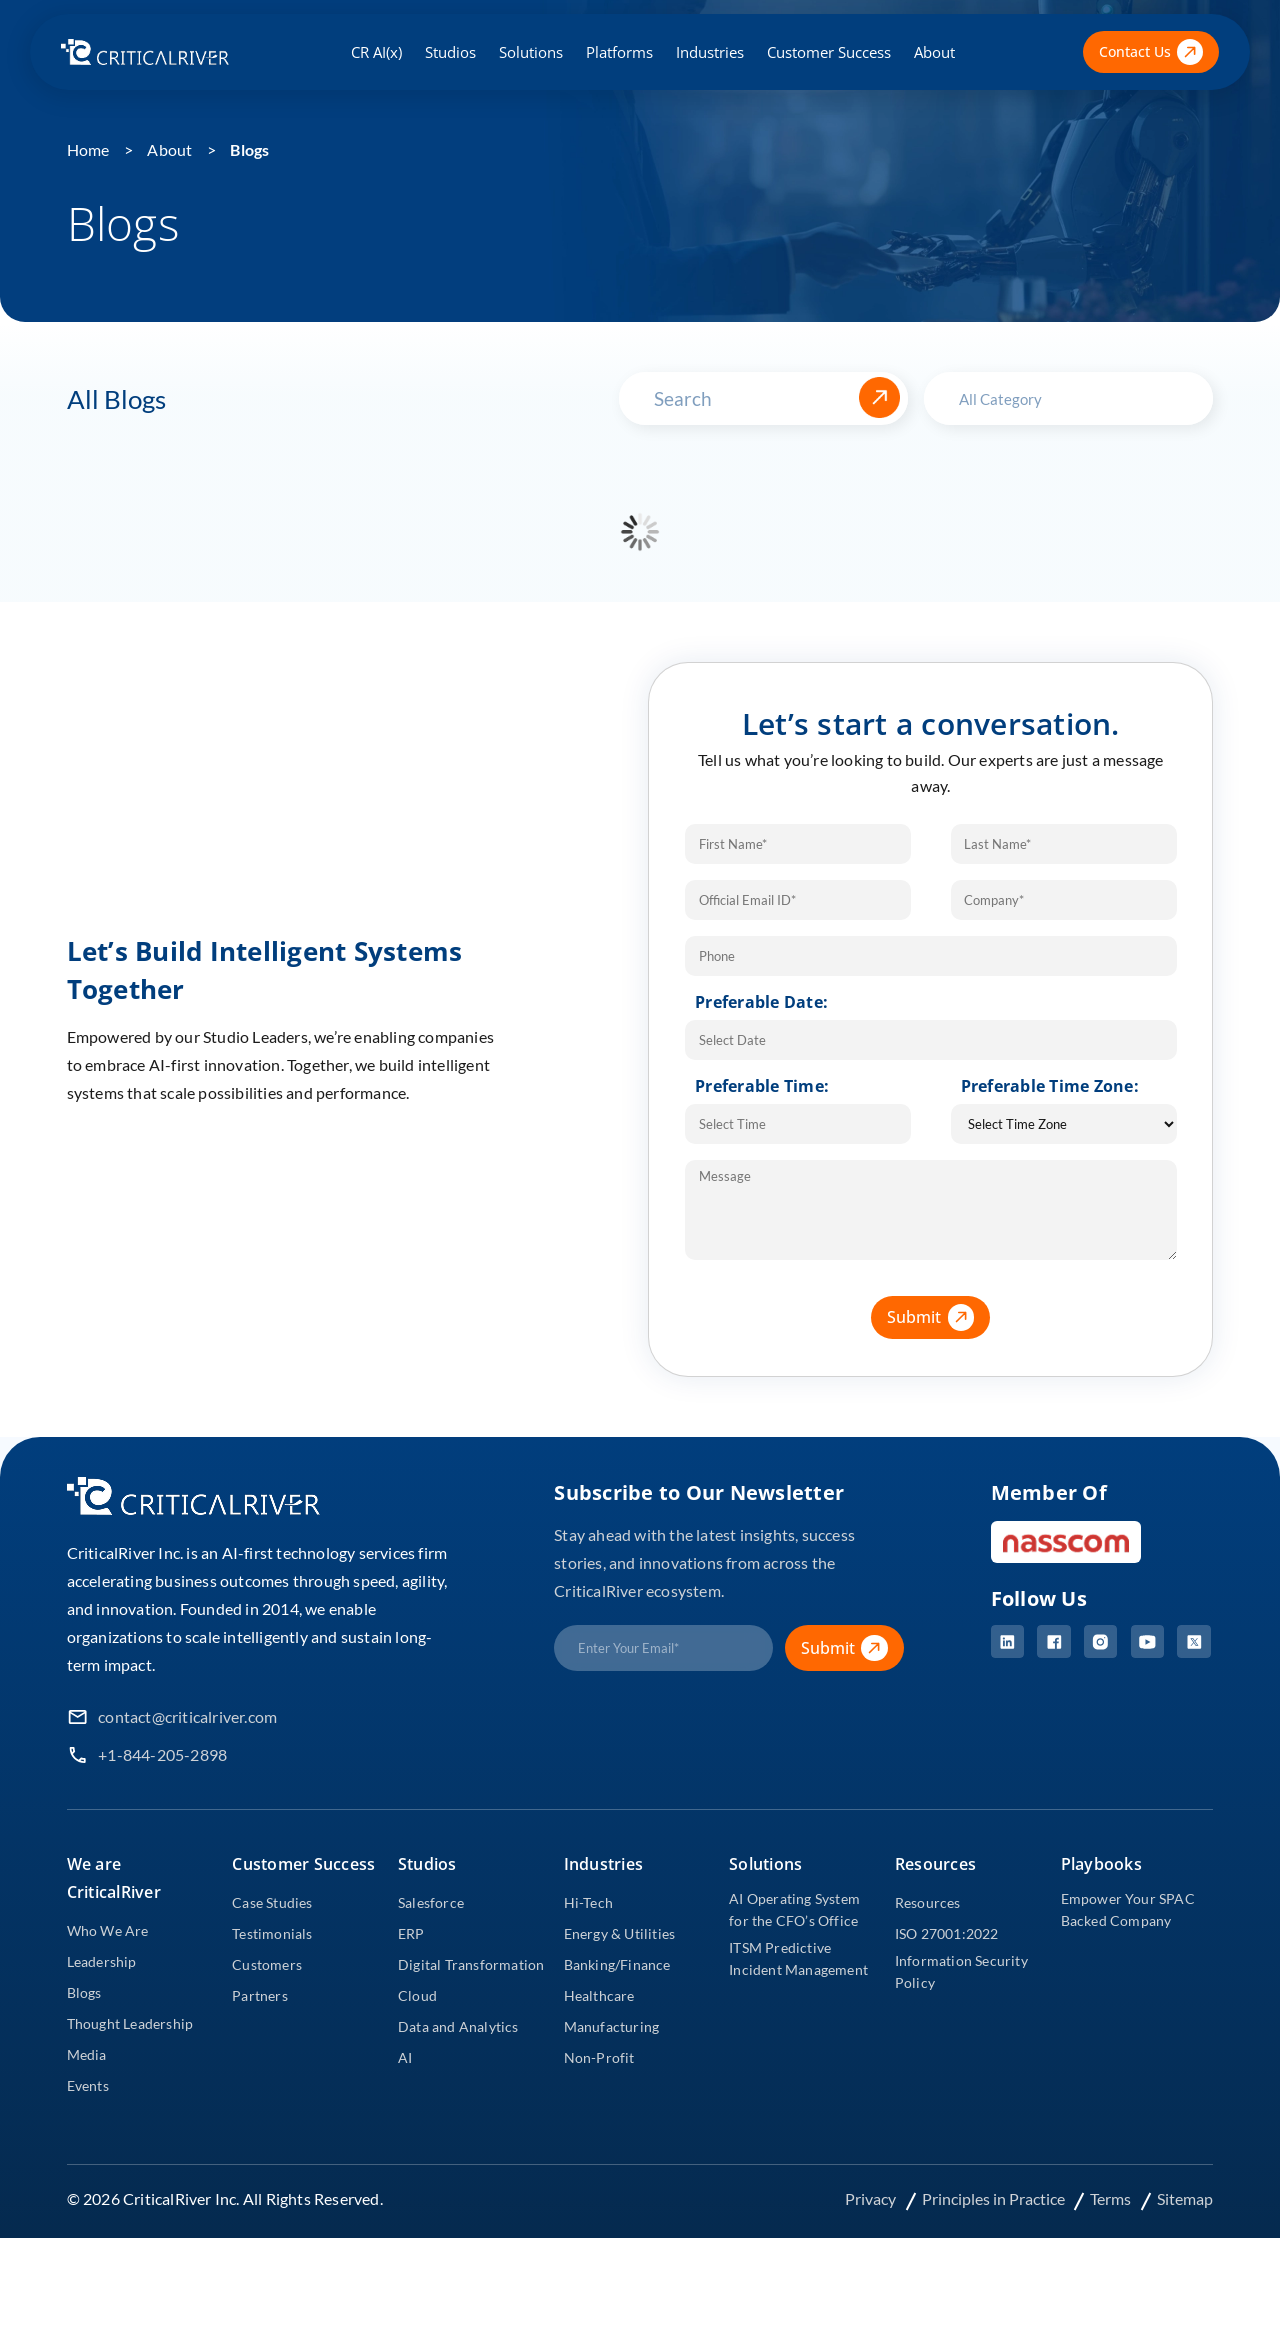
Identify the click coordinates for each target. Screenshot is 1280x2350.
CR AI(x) (376, 52)
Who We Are (108, 1930)
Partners (260, 1995)
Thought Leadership (130, 2023)
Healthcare (599, 1995)
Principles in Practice (994, 2198)
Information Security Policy (961, 1971)
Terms (1112, 2198)
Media (87, 2054)
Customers (267, 1964)
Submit (939, 1317)
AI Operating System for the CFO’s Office (794, 1909)
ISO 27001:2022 (947, 1933)
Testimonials (272, 1933)
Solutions (531, 52)
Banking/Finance (617, 1964)
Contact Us (1151, 52)
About (934, 52)
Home (88, 149)
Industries (710, 52)
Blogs (249, 149)
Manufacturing (612, 2026)
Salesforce (431, 1902)
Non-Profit (599, 2057)
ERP (411, 1933)
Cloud (417, 1995)
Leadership (102, 1961)
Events (88, 2085)
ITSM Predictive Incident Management (798, 1958)
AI (405, 2057)
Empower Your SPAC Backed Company (1128, 1909)
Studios (450, 52)
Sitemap (1185, 2198)
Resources (928, 1902)
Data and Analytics (458, 2026)
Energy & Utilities (620, 1933)
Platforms (619, 52)
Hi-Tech (588, 1902)
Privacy (870, 2198)
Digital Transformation (471, 1964)
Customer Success (829, 52)
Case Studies (272, 1902)
